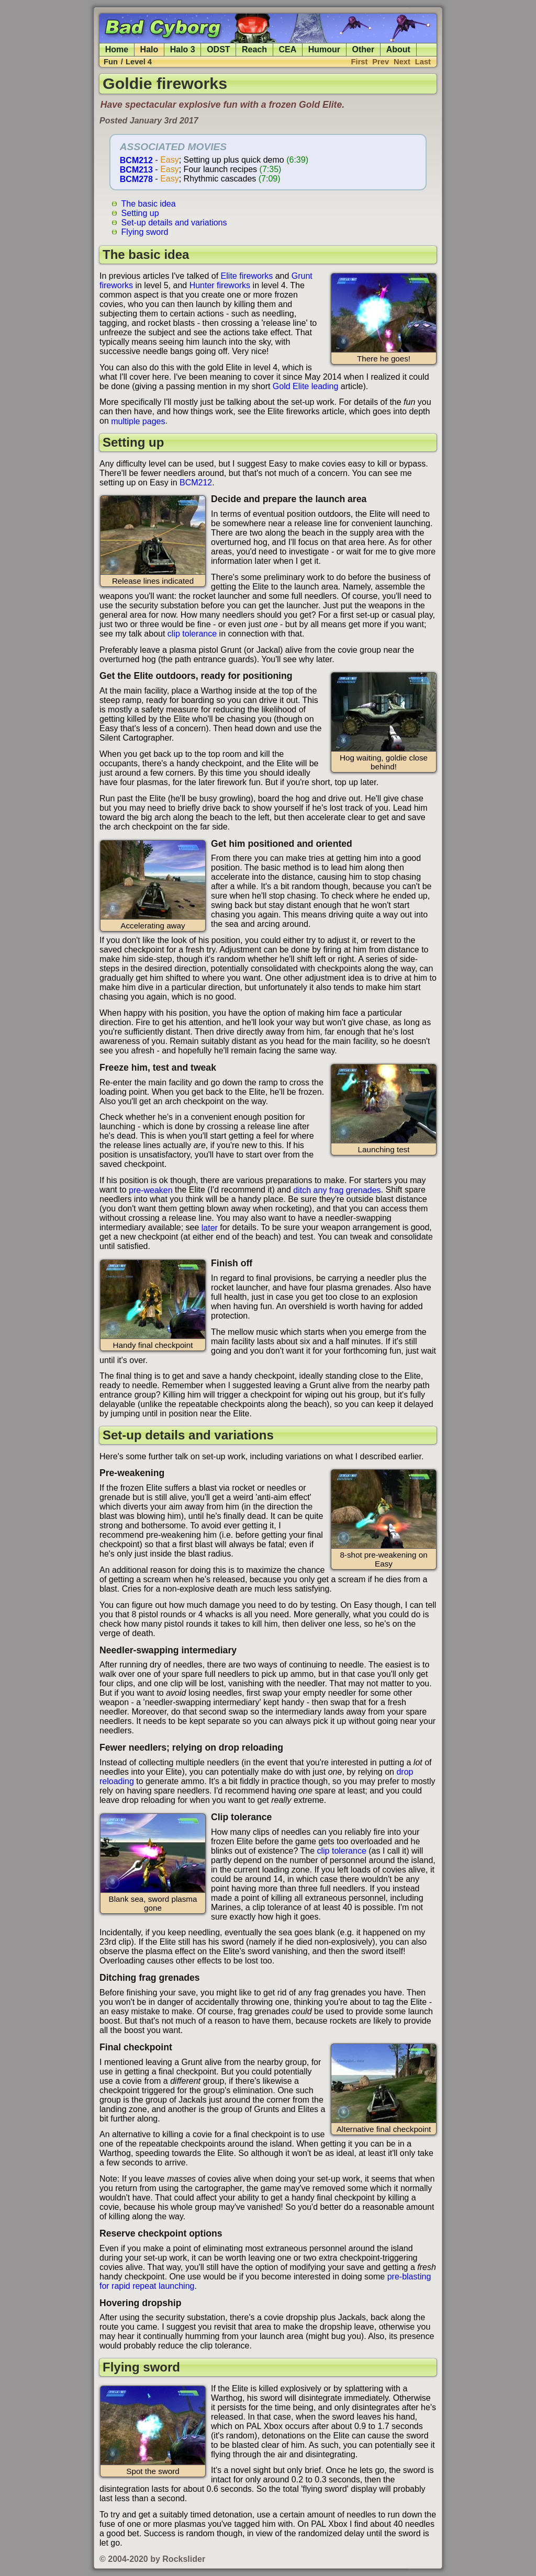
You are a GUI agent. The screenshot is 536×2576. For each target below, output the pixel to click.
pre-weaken (151, 1189)
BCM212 (136, 159)
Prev (380, 62)
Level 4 (139, 62)
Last (423, 62)
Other (363, 49)
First (359, 62)
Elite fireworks (247, 275)
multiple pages (138, 420)
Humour (324, 49)
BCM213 (136, 169)
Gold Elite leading (305, 386)
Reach (254, 49)
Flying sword (145, 231)
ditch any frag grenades (337, 1189)
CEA (288, 49)
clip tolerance (192, 633)
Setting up (140, 212)
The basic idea (148, 203)
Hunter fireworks (219, 285)
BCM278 (136, 178)
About (398, 49)
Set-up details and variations (174, 222)
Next (402, 62)
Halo (149, 49)
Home (116, 49)
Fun (111, 62)
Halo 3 (182, 49)
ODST (218, 49)
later (210, 1227)
